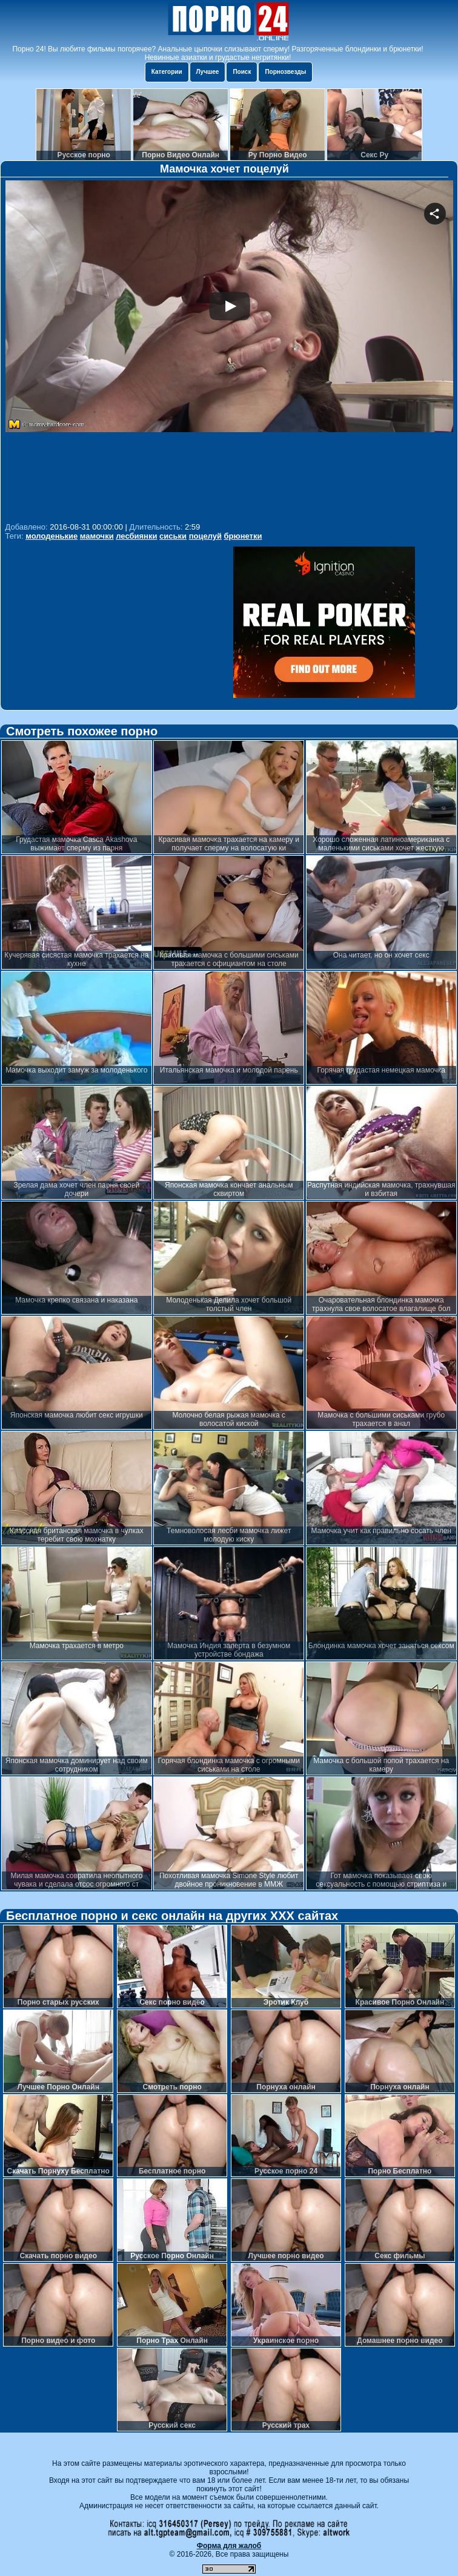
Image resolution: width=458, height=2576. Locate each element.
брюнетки (243, 535)
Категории (166, 71)
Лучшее (207, 71)
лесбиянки (136, 535)
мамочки (97, 535)
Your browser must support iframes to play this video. (229, 349)
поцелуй (205, 535)
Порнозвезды (285, 71)
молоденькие (51, 535)
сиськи (173, 535)
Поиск (242, 71)
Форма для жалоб (229, 2546)
